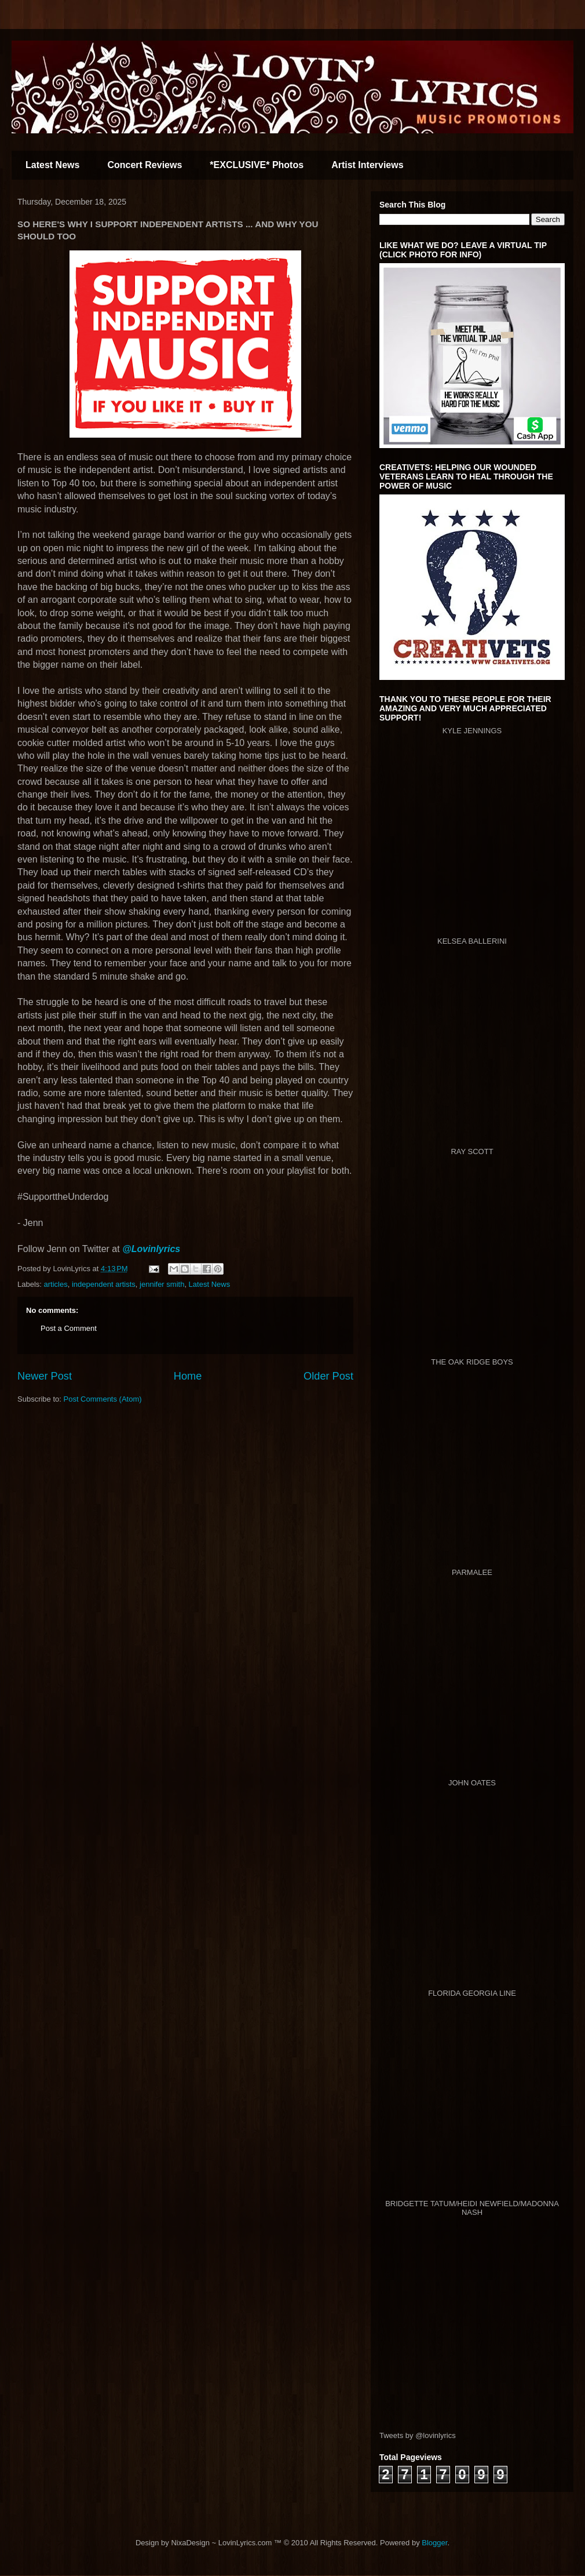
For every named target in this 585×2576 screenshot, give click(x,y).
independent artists (104, 1284)
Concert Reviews (144, 165)
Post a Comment (69, 1328)
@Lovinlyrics (151, 1249)
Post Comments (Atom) (103, 1399)
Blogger (434, 2542)
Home (188, 1376)
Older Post (328, 1376)
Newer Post (44, 1376)
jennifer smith (162, 1284)
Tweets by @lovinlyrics (417, 2435)
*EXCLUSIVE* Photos (257, 165)
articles (56, 1284)
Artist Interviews (367, 165)
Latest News (52, 165)
